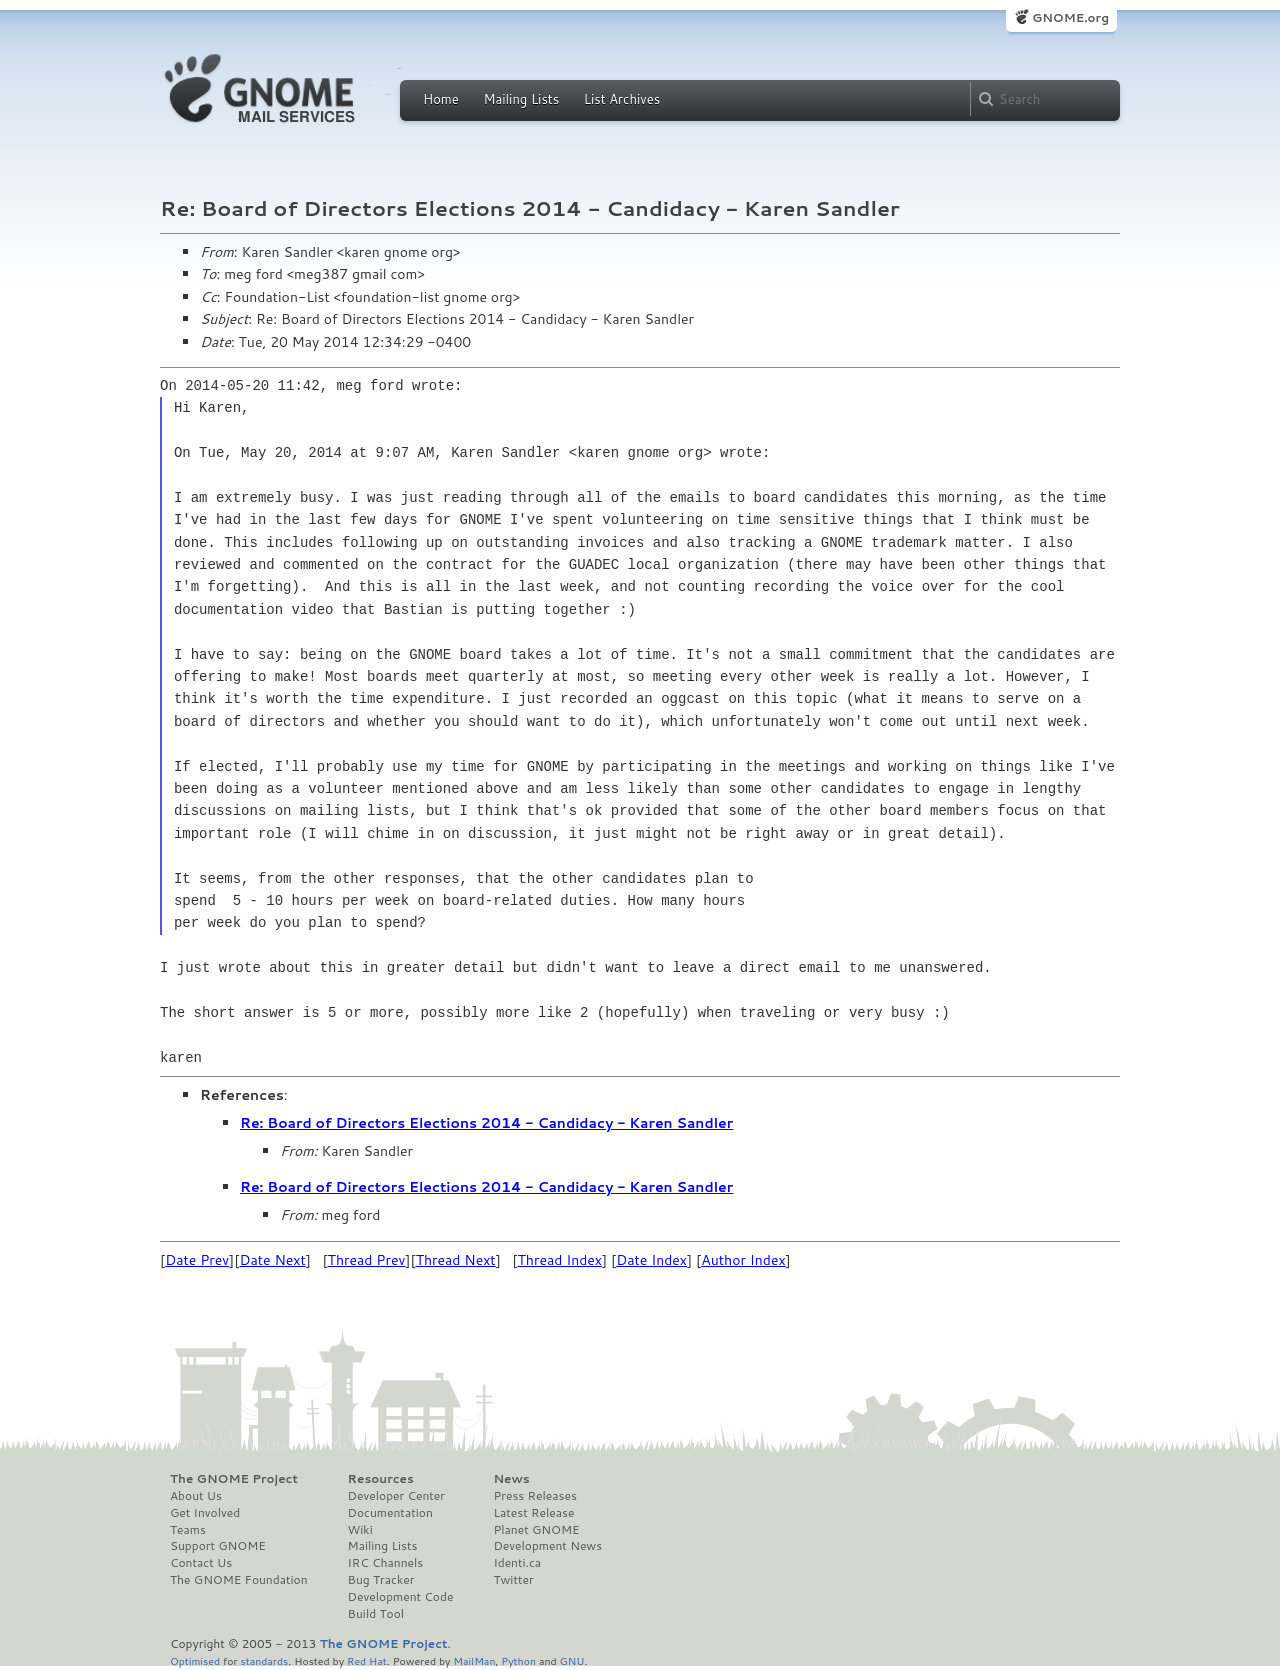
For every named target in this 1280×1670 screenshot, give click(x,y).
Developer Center (396, 1496)
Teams (188, 1530)
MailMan (474, 1660)
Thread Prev (367, 1260)
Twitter (513, 1580)
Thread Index (560, 1260)
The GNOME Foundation (239, 1580)
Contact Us (201, 1563)
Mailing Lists (521, 99)
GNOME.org (1070, 17)
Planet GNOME (536, 1530)
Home (441, 99)
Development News (547, 1546)
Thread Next (456, 1260)
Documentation (390, 1513)
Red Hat (367, 1660)
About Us (196, 1496)
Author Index (743, 1260)
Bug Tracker (381, 1580)
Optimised (195, 1660)
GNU (572, 1660)
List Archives (622, 99)
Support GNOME (218, 1546)
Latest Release (533, 1513)
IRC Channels (386, 1563)
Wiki (360, 1530)
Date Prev (197, 1260)
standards (264, 1660)
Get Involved (205, 1513)
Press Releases (534, 1496)
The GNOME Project (234, 1479)
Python (518, 1660)
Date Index (651, 1260)
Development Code (401, 1597)
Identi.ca (517, 1563)
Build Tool (376, 1614)
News (511, 1479)
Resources (381, 1479)
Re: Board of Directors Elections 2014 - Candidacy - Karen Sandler (486, 1123)
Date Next (272, 1260)
